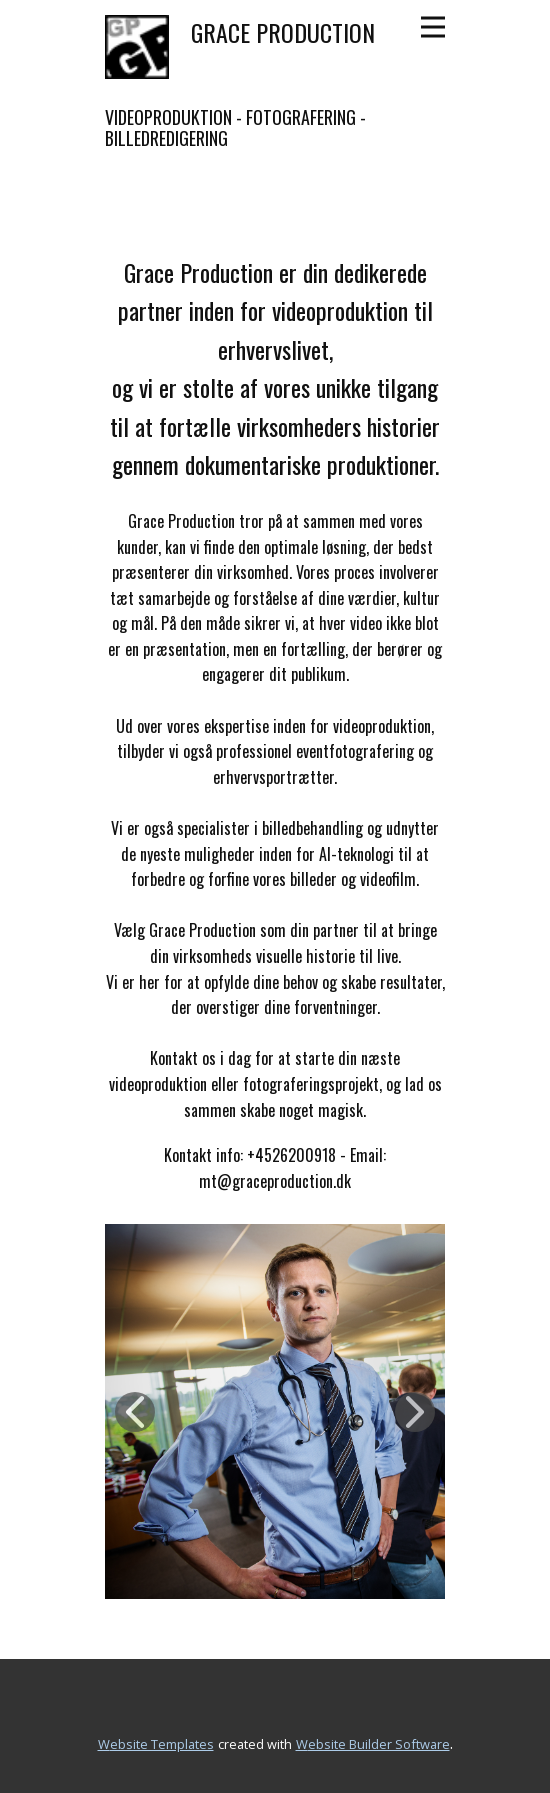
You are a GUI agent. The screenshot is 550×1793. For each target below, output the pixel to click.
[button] (135, 1412)
